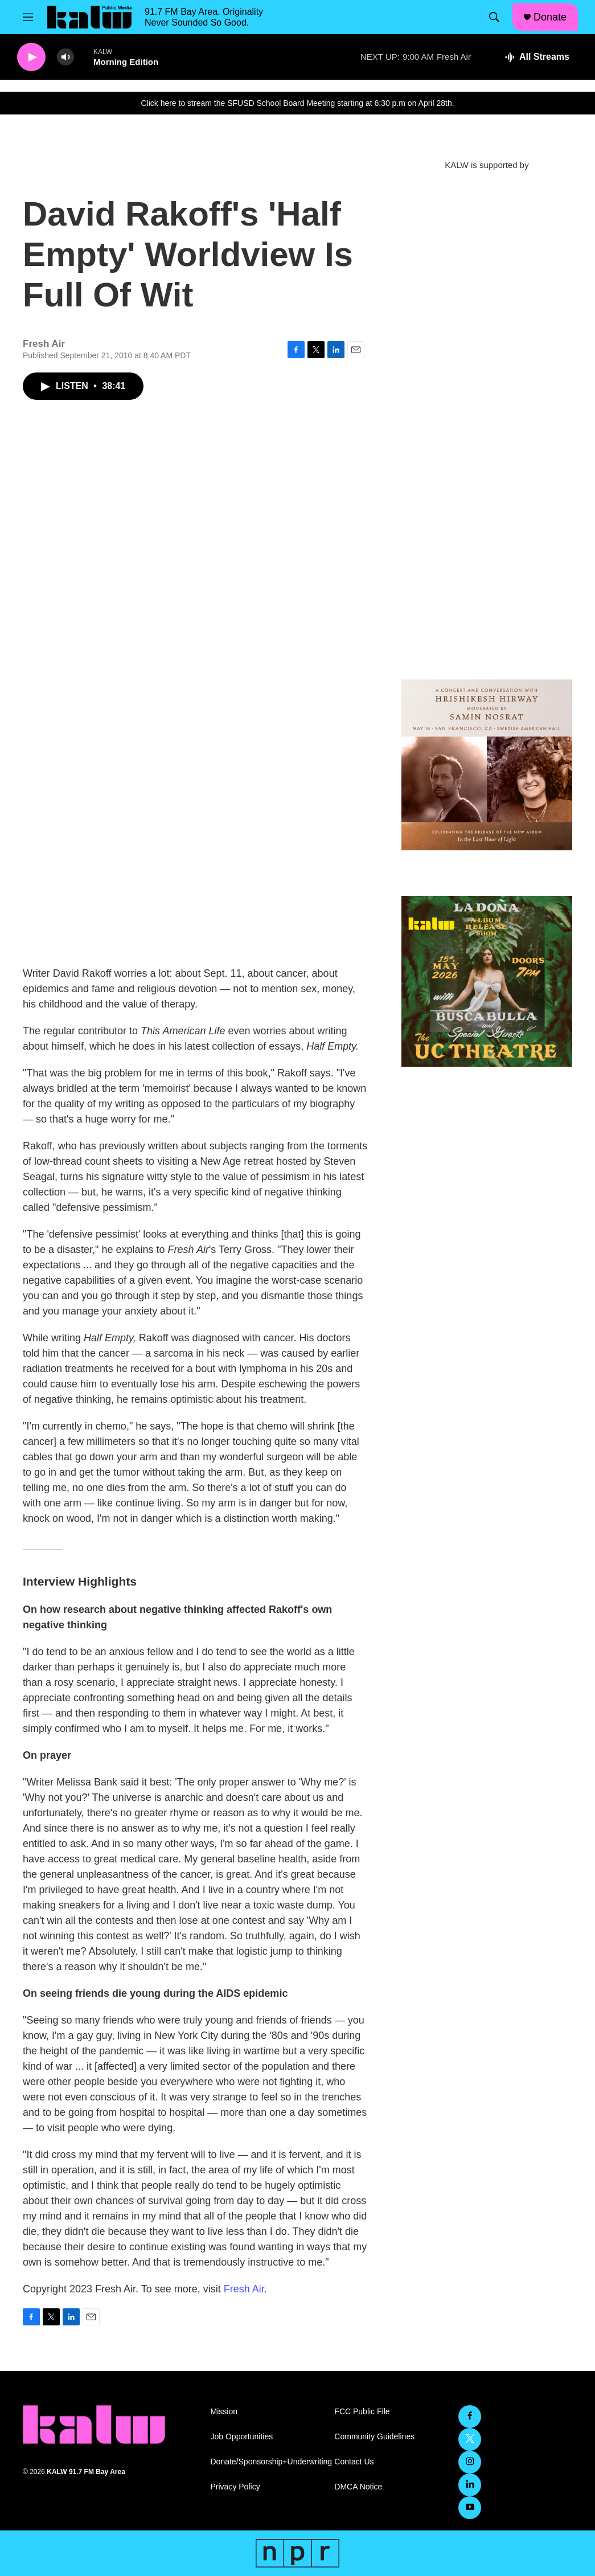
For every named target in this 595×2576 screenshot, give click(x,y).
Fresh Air (244, 2289)
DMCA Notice (358, 2487)
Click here (158, 103)
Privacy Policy (235, 2487)
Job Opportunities (242, 2436)
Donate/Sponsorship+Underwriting (268, 2462)
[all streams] (537, 57)
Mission (224, 2411)
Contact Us (354, 2462)
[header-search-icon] (494, 17)
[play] (31, 57)
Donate (550, 17)
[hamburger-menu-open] (28, 17)
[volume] (65, 57)
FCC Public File (361, 2411)
